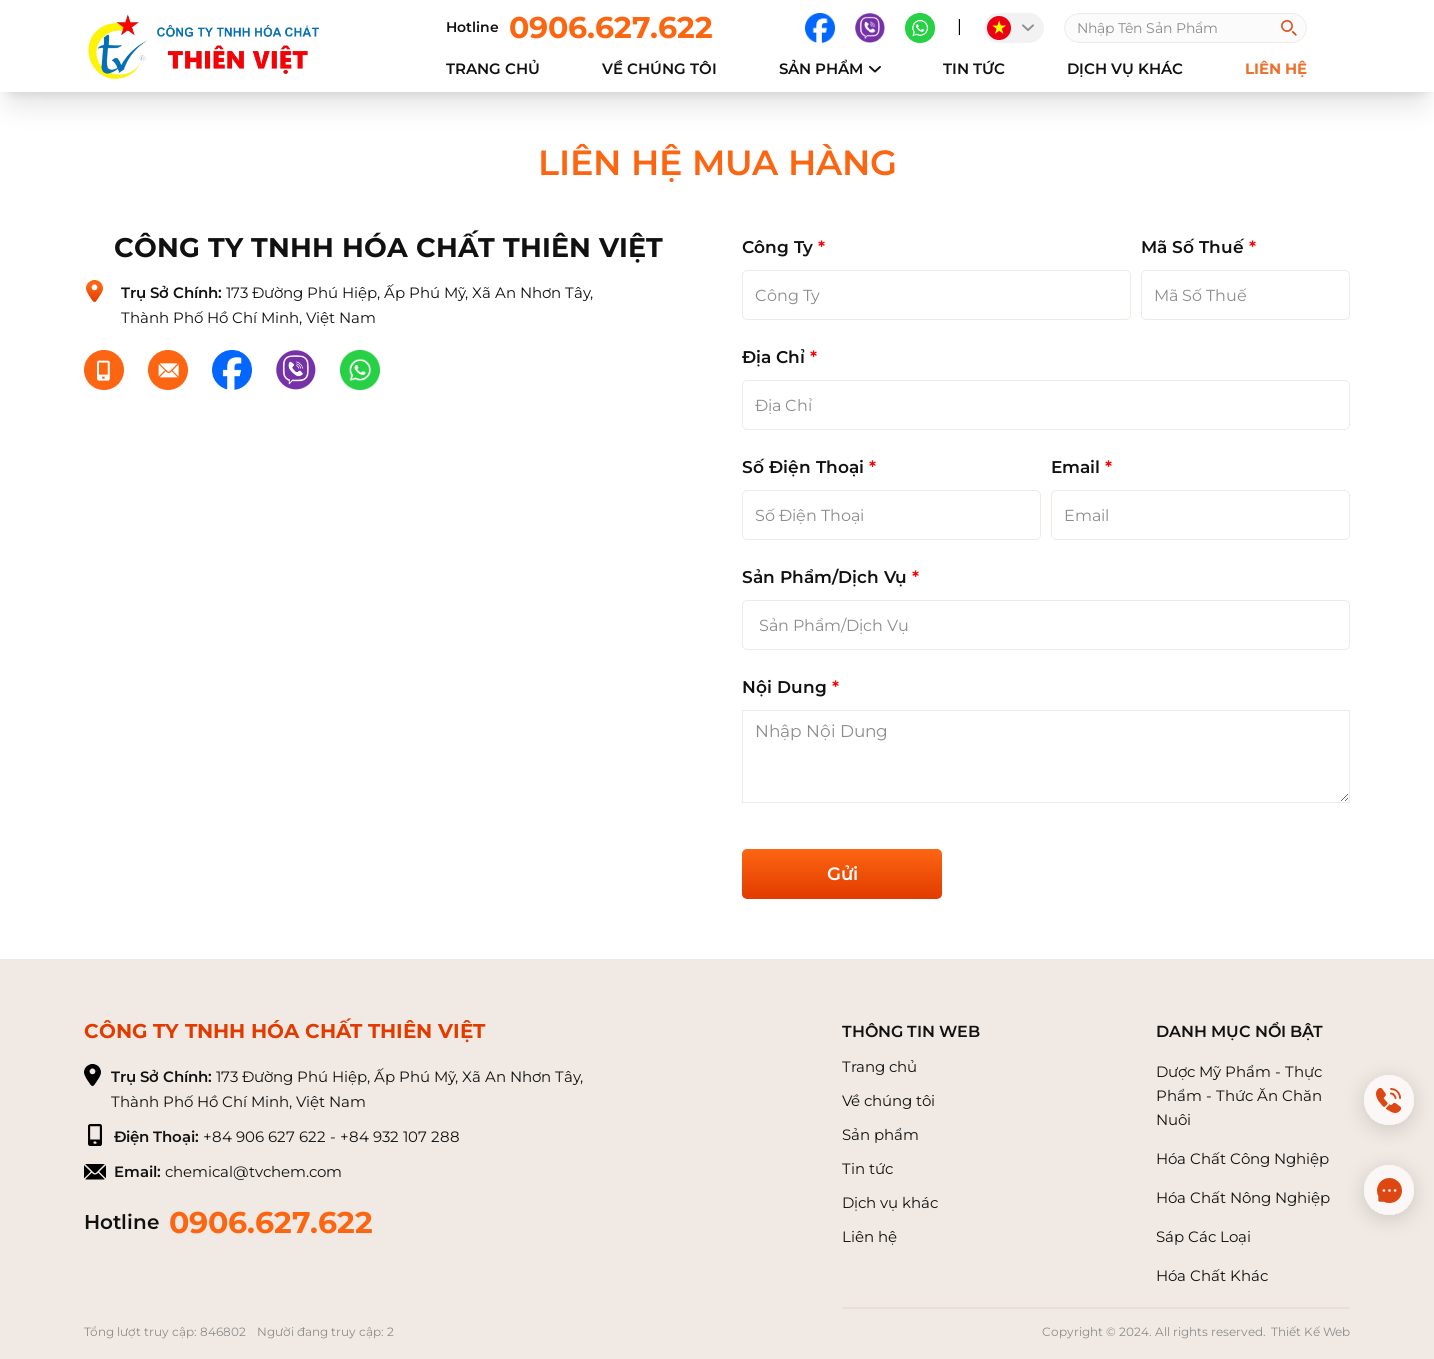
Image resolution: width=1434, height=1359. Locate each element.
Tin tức (974, 68)
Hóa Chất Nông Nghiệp (1243, 1197)
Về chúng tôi (888, 1100)
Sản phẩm (830, 68)
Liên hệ (1276, 68)
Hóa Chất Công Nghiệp (1242, 1158)
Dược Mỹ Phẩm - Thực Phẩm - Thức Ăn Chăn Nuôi (1239, 1095)
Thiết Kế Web (1310, 1331)
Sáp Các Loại (1203, 1236)
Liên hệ (869, 1236)
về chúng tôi (659, 68)
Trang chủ (493, 68)
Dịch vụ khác (1125, 68)
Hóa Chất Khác (1212, 1275)
